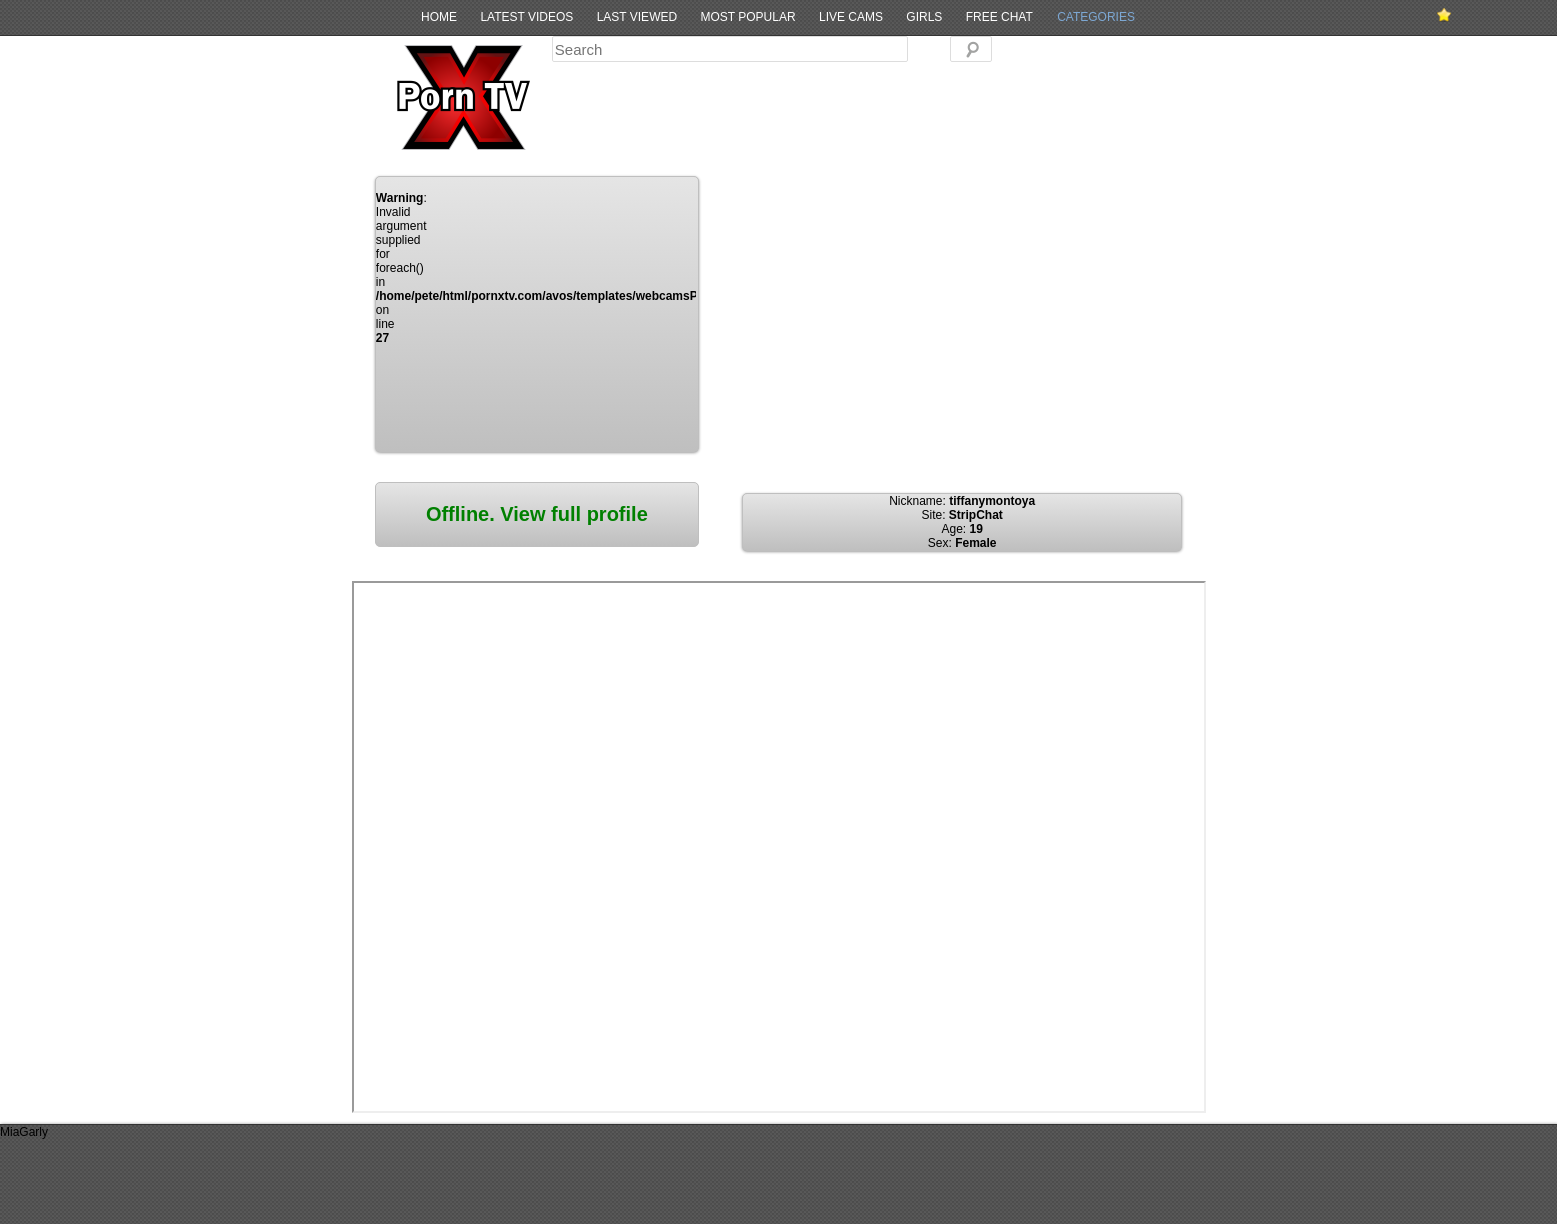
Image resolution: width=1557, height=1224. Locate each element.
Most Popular (747, 17)
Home (439, 17)
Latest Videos (526, 17)
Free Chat (999, 17)
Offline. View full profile (537, 514)
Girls (924, 17)
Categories (1096, 17)
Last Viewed (637, 17)
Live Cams (851, 17)
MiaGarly (24, 1132)
